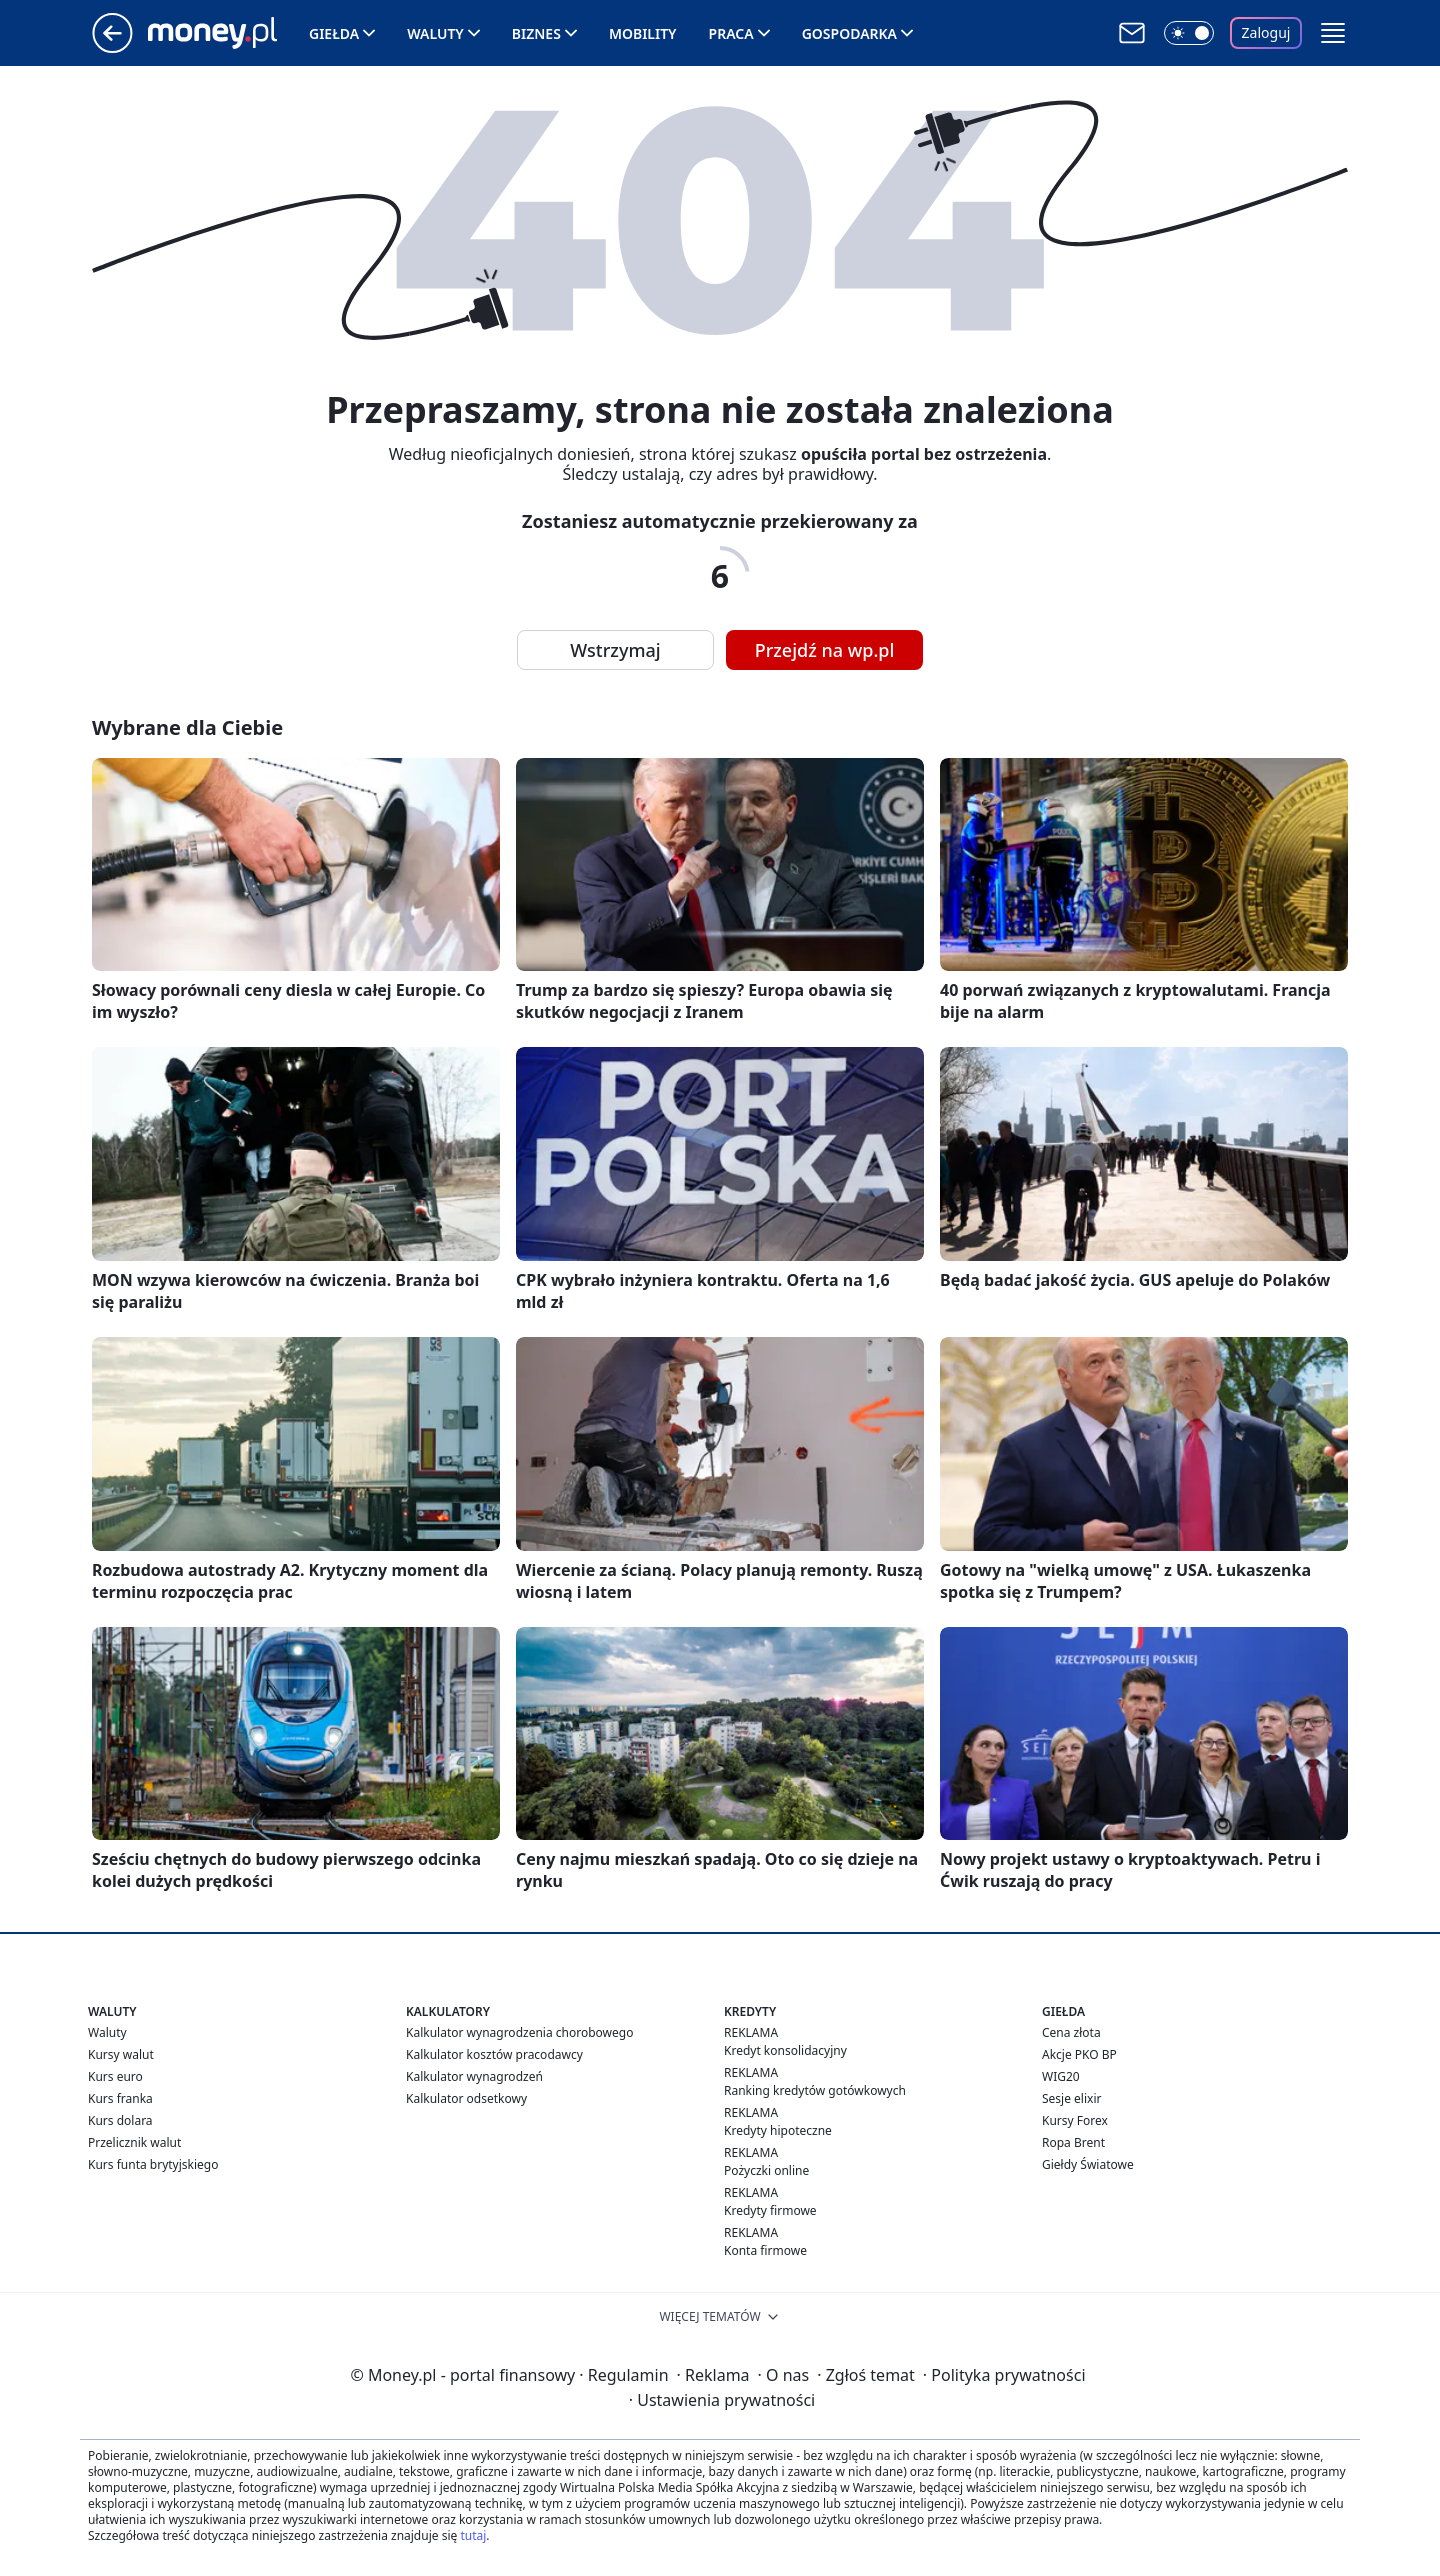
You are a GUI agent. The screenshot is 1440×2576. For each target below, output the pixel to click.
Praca (731, 33)
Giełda (334, 33)
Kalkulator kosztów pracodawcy (494, 2054)
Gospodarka (849, 33)
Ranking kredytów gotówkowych (815, 2090)
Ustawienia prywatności (722, 2400)
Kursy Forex (1075, 2120)
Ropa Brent (1073, 2142)
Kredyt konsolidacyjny (785, 2050)
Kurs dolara (120, 2120)
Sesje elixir (1071, 2098)
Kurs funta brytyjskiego (153, 2164)
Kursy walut (121, 2054)
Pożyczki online (766, 2170)
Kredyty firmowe (770, 2210)
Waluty (435, 33)
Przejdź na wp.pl (825, 650)
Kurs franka (120, 2098)
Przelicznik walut (134, 2142)
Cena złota (1071, 2032)
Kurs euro (115, 2076)
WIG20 (1061, 2076)
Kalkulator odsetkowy (466, 2098)
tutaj (473, 2535)
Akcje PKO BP (1079, 2054)
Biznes (536, 33)
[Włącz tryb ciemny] (1189, 33)
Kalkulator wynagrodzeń (474, 2076)
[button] (1333, 33)
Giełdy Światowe (1088, 2164)
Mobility (643, 33)
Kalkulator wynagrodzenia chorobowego (519, 2032)
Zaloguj (1266, 32)
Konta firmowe (765, 2250)
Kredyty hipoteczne (778, 2130)
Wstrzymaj (615, 650)
